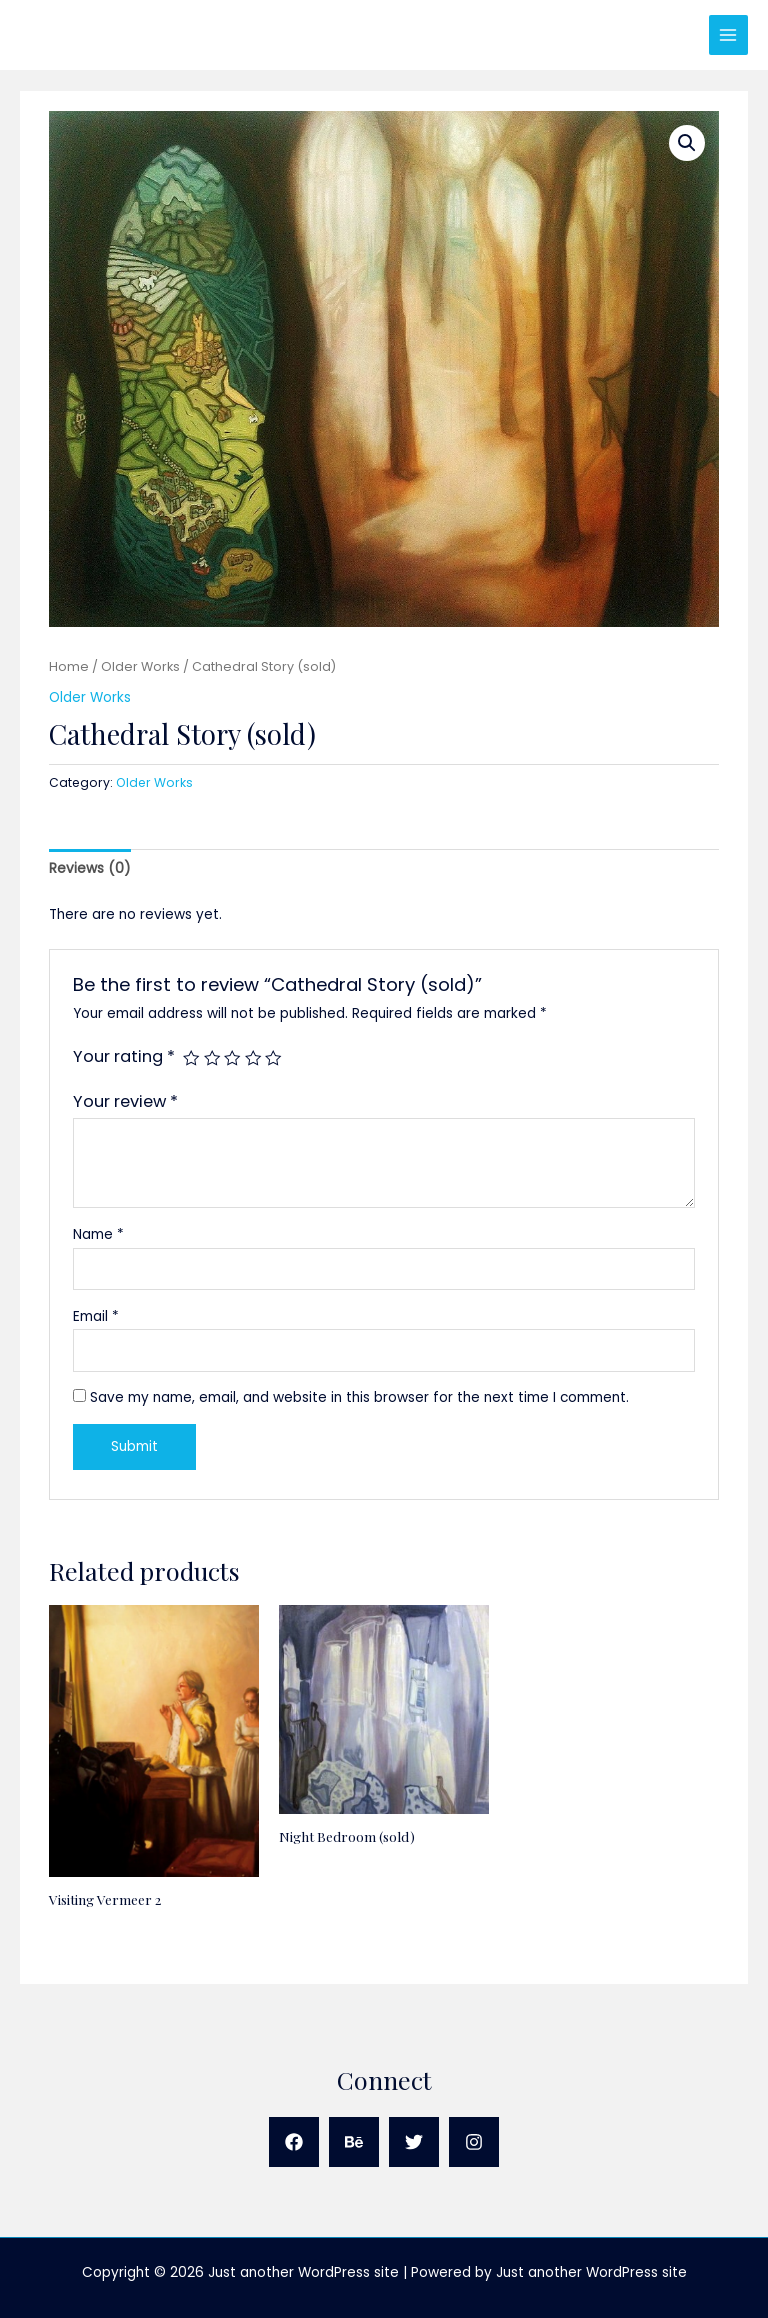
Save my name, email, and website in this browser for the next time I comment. (359, 1397)
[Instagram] (474, 2142)
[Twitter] (414, 2142)
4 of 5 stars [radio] (253, 1058)
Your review (125, 1101)
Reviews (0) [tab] (90, 868)
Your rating (124, 1056)
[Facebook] (294, 2142)
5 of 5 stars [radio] (273, 1058)
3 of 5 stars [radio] (232, 1058)
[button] (687, 143)
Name (98, 1234)
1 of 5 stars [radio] (191, 1058)
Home (69, 666)
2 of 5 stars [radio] (212, 1058)
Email (96, 1316)
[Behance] (354, 2142)
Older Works (140, 666)
